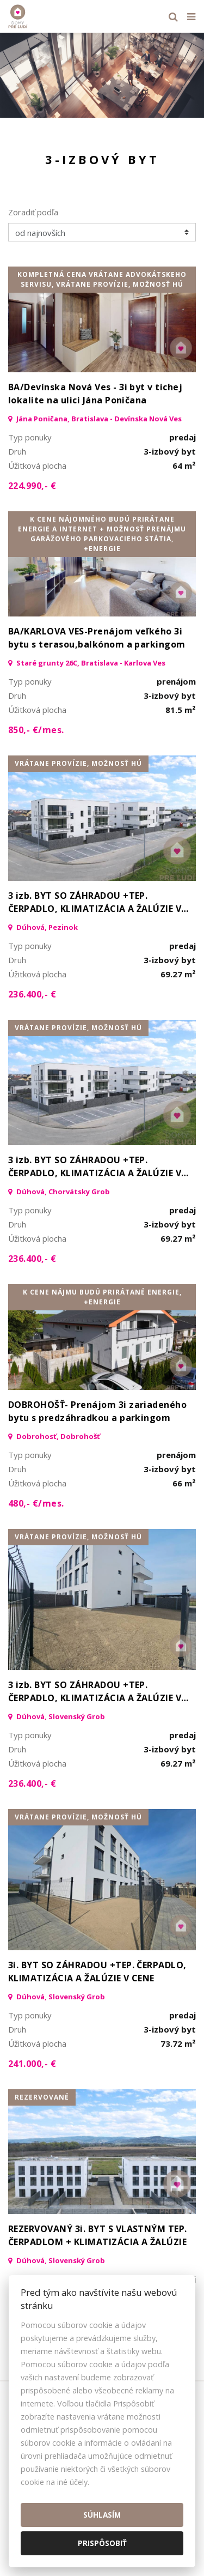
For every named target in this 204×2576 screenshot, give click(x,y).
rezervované (42, 2097)
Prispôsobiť (102, 2543)
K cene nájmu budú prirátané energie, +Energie (102, 1297)
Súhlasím (102, 2515)
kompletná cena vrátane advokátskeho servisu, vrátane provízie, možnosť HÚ (102, 279)
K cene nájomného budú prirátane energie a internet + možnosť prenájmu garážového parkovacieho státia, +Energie (102, 534)
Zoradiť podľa (33, 212)
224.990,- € (32, 486)
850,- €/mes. (36, 730)
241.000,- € (32, 2064)
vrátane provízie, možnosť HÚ (78, 763)
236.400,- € (32, 994)
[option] (102, 75)
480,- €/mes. (36, 1503)
